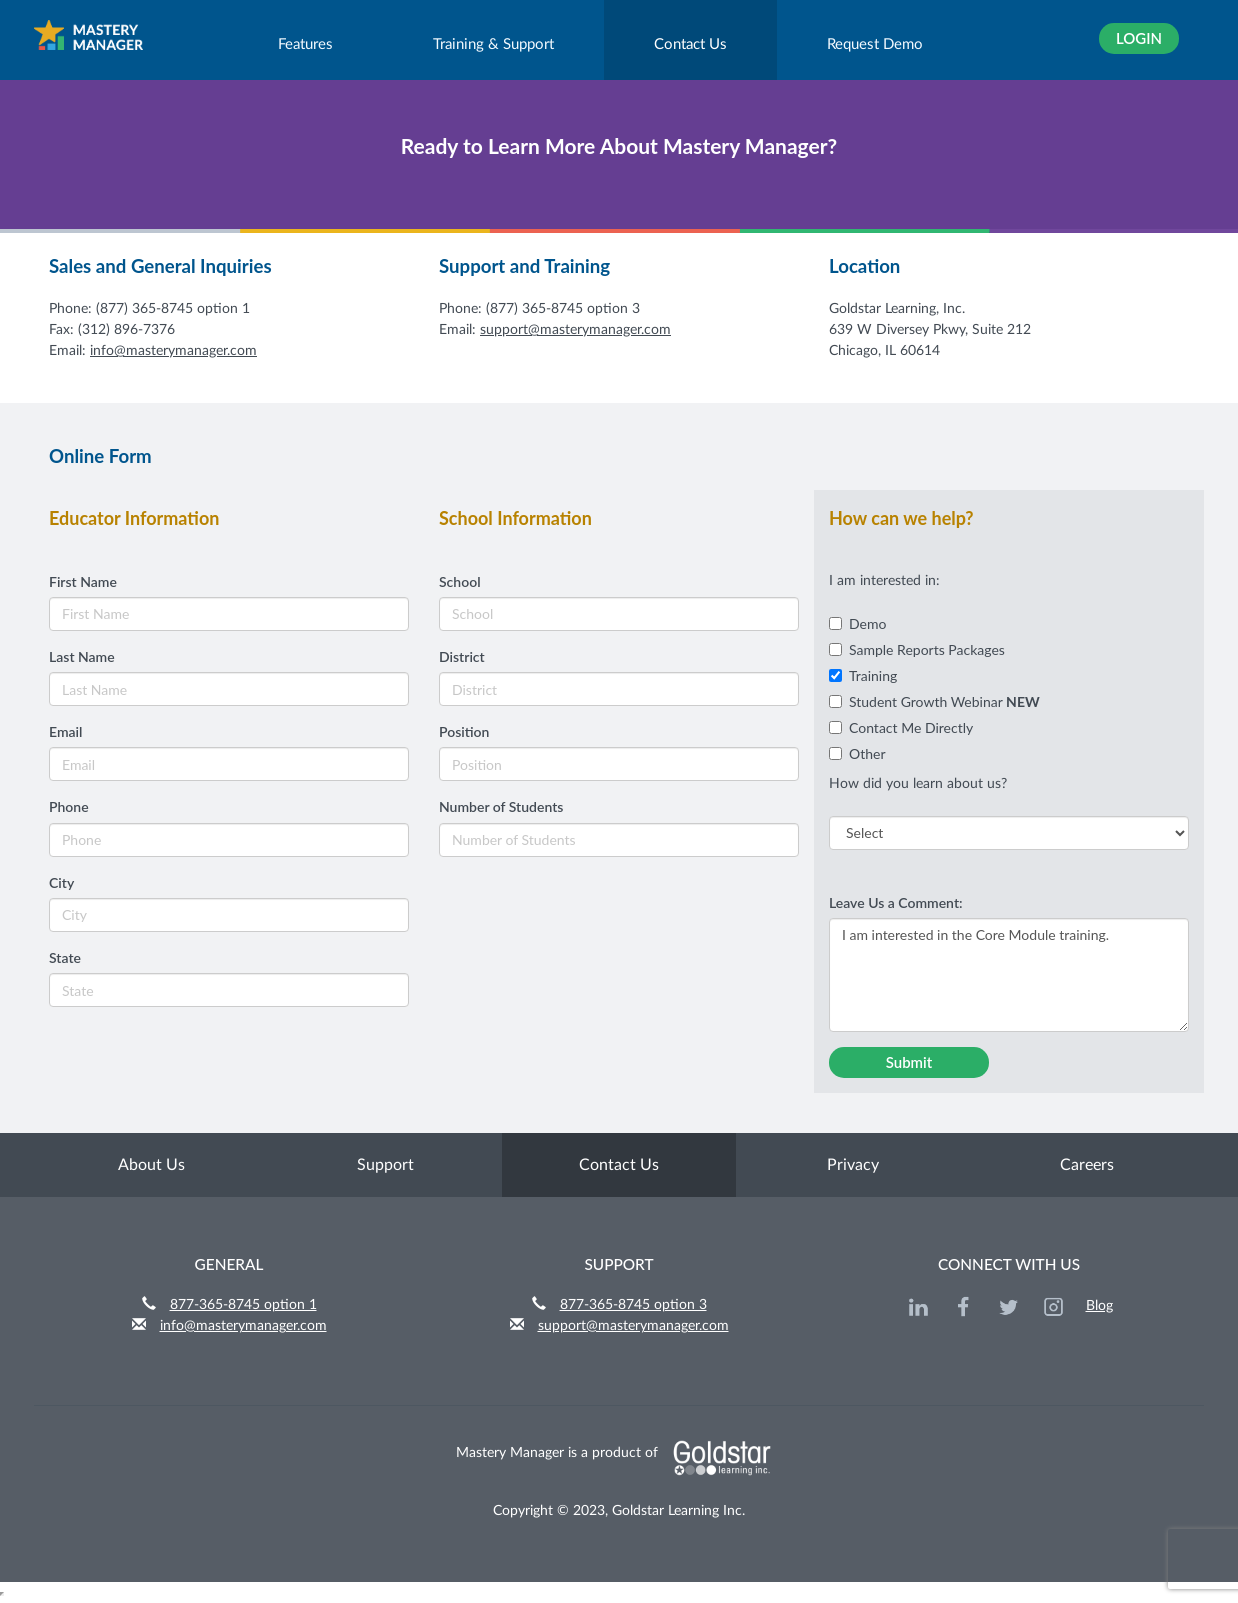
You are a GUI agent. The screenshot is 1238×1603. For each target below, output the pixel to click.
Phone (69, 806)
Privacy (853, 1165)
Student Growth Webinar (934, 701)
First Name (83, 581)
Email (65, 731)
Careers (1087, 1165)
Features (305, 44)
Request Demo (875, 44)
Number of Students (501, 806)
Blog (1099, 1306)
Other (857, 753)
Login (1139, 38)
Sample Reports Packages (917, 649)
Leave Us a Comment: (896, 902)
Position (464, 731)
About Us (151, 1165)
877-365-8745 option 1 (243, 1305)
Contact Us (690, 44)
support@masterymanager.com (575, 330)
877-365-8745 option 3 (633, 1305)
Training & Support (493, 44)
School (460, 581)
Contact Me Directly (901, 727)
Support (385, 1165)
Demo (857, 623)
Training (863, 675)
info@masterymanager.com (173, 351)
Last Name (82, 656)
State (65, 957)
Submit (909, 1062)
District (462, 656)
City (61, 882)
